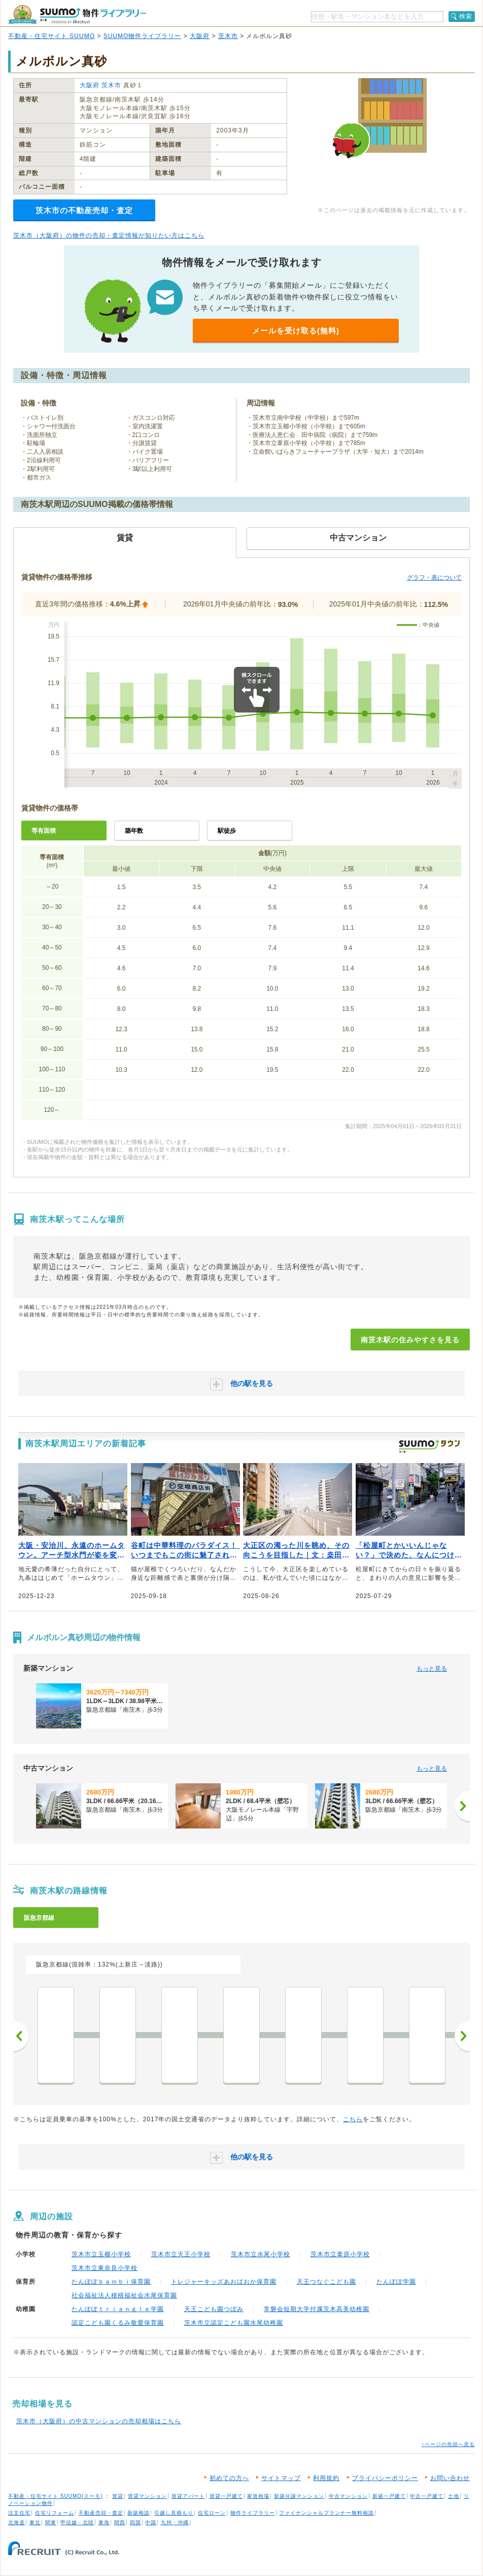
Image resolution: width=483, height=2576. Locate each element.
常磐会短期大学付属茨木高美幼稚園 (316, 2309)
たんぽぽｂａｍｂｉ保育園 (111, 2281)
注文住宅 (19, 2513)
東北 (35, 2522)
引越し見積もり (173, 2513)
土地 (453, 2496)
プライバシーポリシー (385, 2478)
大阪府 (200, 36)
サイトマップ (281, 2478)
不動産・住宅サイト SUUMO (51, 36)
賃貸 (117, 2496)
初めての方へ (229, 2478)
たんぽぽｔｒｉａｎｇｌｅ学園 (118, 2309)
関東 (50, 2522)
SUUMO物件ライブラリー (143, 36)
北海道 (16, 2522)
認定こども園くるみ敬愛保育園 (118, 2322)
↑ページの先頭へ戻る (448, 2444)
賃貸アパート (188, 2496)
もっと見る (432, 1668)
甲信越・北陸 (77, 2522)
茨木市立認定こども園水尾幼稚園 (233, 2322)
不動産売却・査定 (101, 2513)
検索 (465, 16)
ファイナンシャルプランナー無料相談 (326, 2513)
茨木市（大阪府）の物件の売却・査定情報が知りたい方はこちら (108, 235)
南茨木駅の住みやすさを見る (410, 1340)
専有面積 (43, 830)
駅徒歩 (227, 830)
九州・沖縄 (175, 2522)
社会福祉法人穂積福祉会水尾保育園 (124, 2295)
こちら (353, 2119)
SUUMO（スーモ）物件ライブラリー (77, 14)
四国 (135, 2522)
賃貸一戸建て (226, 2496)
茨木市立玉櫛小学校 (101, 2254)
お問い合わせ (450, 2478)
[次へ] (462, 1806)
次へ (462, 2036)
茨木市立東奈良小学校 (104, 2268)
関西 (119, 2522)
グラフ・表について (434, 577)
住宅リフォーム (54, 2513)
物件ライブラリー (252, 2513)
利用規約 (326, 2478)
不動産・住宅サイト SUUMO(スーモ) (55, 2496)
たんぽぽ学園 (396, 2281)
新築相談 (138, 2513)
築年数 (134, 830)
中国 (150, 2522)
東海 (104, 2522)
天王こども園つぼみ (214, 2309)
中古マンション (348, 2496)
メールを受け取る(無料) (295, 330)
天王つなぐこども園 (326, 2281)
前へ (20, 2036)
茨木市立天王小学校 (181, 2254)
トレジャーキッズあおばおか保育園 (224, 2281)
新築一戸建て (389, 2496)
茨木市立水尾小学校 (260, 2254)
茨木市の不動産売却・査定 (84, 210)
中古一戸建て (426, 2496)
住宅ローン (212, 2513)
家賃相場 (258, 2496)
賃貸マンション (147, 2496)
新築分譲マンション (299, 2496)
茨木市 (228, 36)
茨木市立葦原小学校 (340, 2254)
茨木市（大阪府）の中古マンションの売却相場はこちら (98, 2421)
